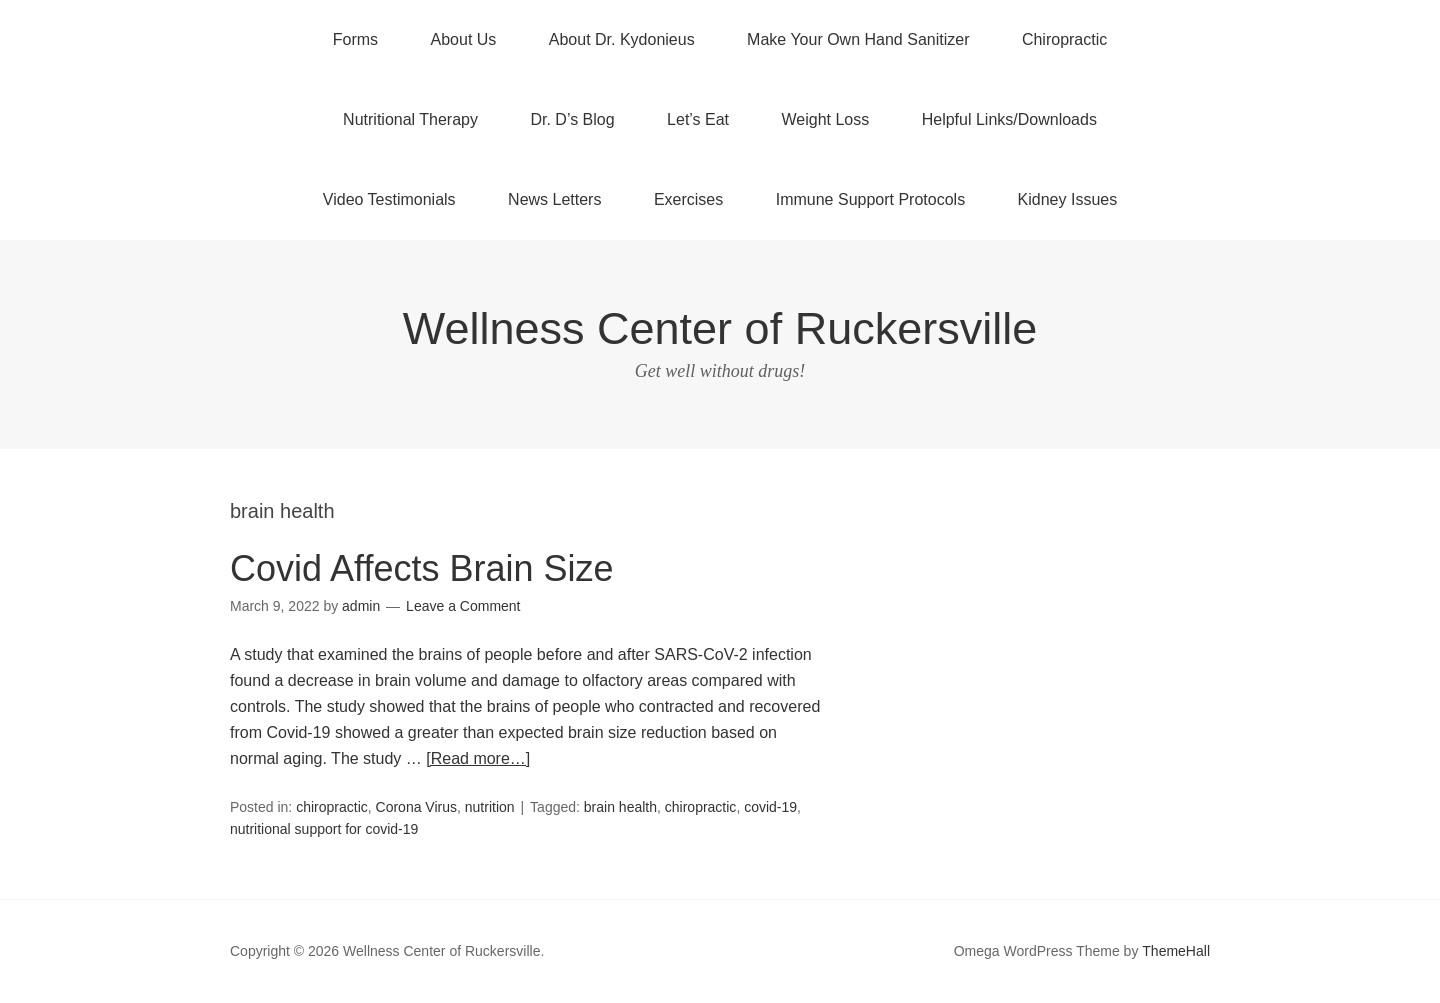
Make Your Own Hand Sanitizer (858, 39)
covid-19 (770, 807)
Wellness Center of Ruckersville (720, 328)
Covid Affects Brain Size (422, 568)
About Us (464, 39)
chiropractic (332, 807)
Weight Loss (826, 119)
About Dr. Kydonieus (622, 39)
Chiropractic (1064, 39)
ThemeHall (1176, 951)
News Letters (554, 199)
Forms (355, 39)
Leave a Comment (463, 606)
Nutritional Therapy (410, 119)
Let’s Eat (698, 119)
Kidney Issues (1068, 199)
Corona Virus (416, 807)
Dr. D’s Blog (572, 119)
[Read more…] (478, 758)
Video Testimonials (389, 199)
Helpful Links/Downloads (1009, 119)
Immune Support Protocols (870, 199)
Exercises (688, 199)
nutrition (490, 807)
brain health (620, 807)
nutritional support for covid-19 (324, 829)
